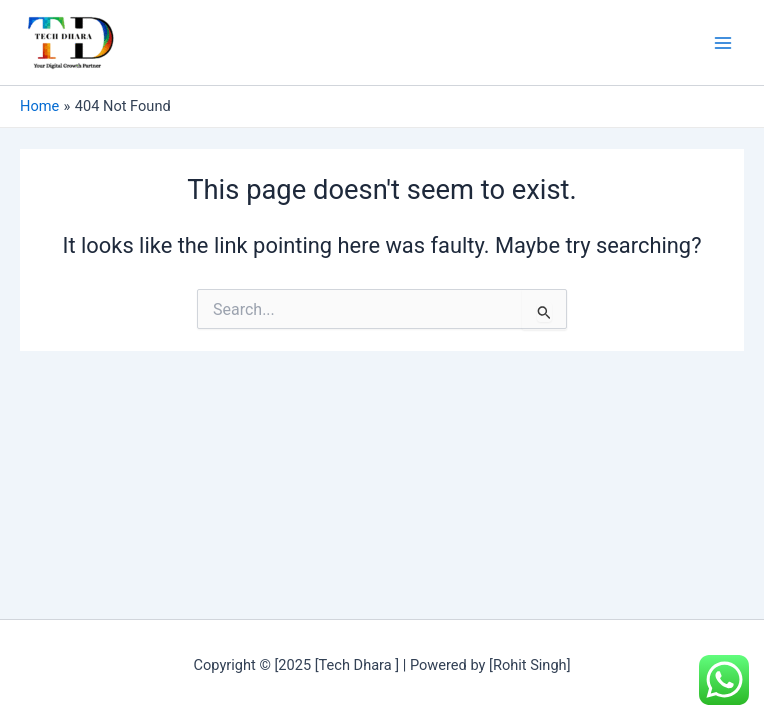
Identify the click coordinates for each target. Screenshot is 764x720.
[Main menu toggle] (723, 43)
